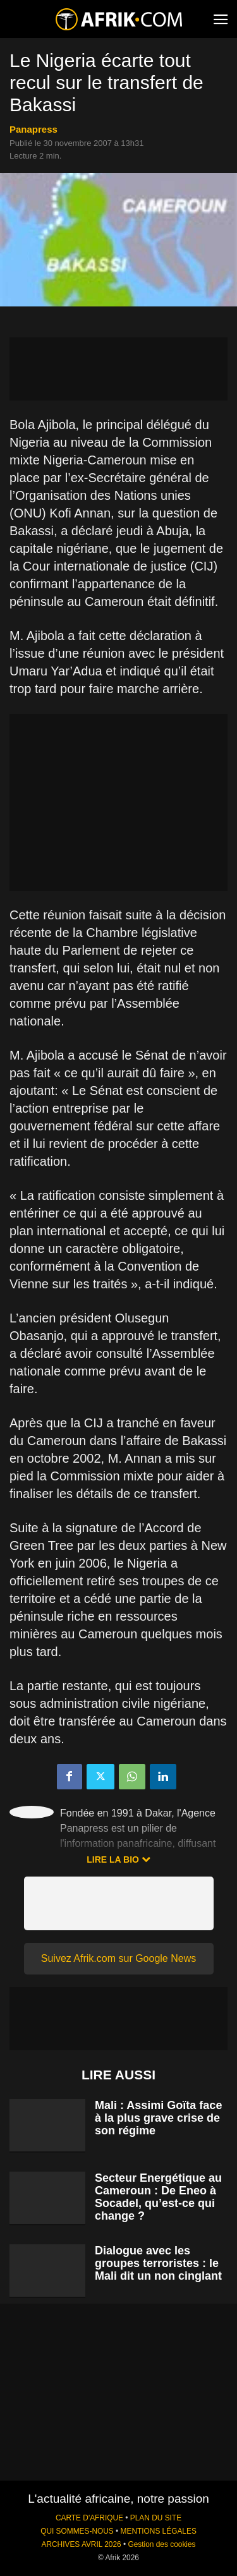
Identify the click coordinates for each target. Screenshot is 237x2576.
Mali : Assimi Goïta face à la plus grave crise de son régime (158, 2118)
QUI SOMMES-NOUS (77, 2531)
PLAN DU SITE (155, 2517)
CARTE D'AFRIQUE (89, 2517)
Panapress (33, 129)
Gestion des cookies (161, 2544)
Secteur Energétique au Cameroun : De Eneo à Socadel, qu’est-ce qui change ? (158, 2197)
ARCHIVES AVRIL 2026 (81, 2544)
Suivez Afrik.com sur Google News (118, 1958)
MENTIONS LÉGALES (159, 2531)
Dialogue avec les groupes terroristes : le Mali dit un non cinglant (158, 2263)
